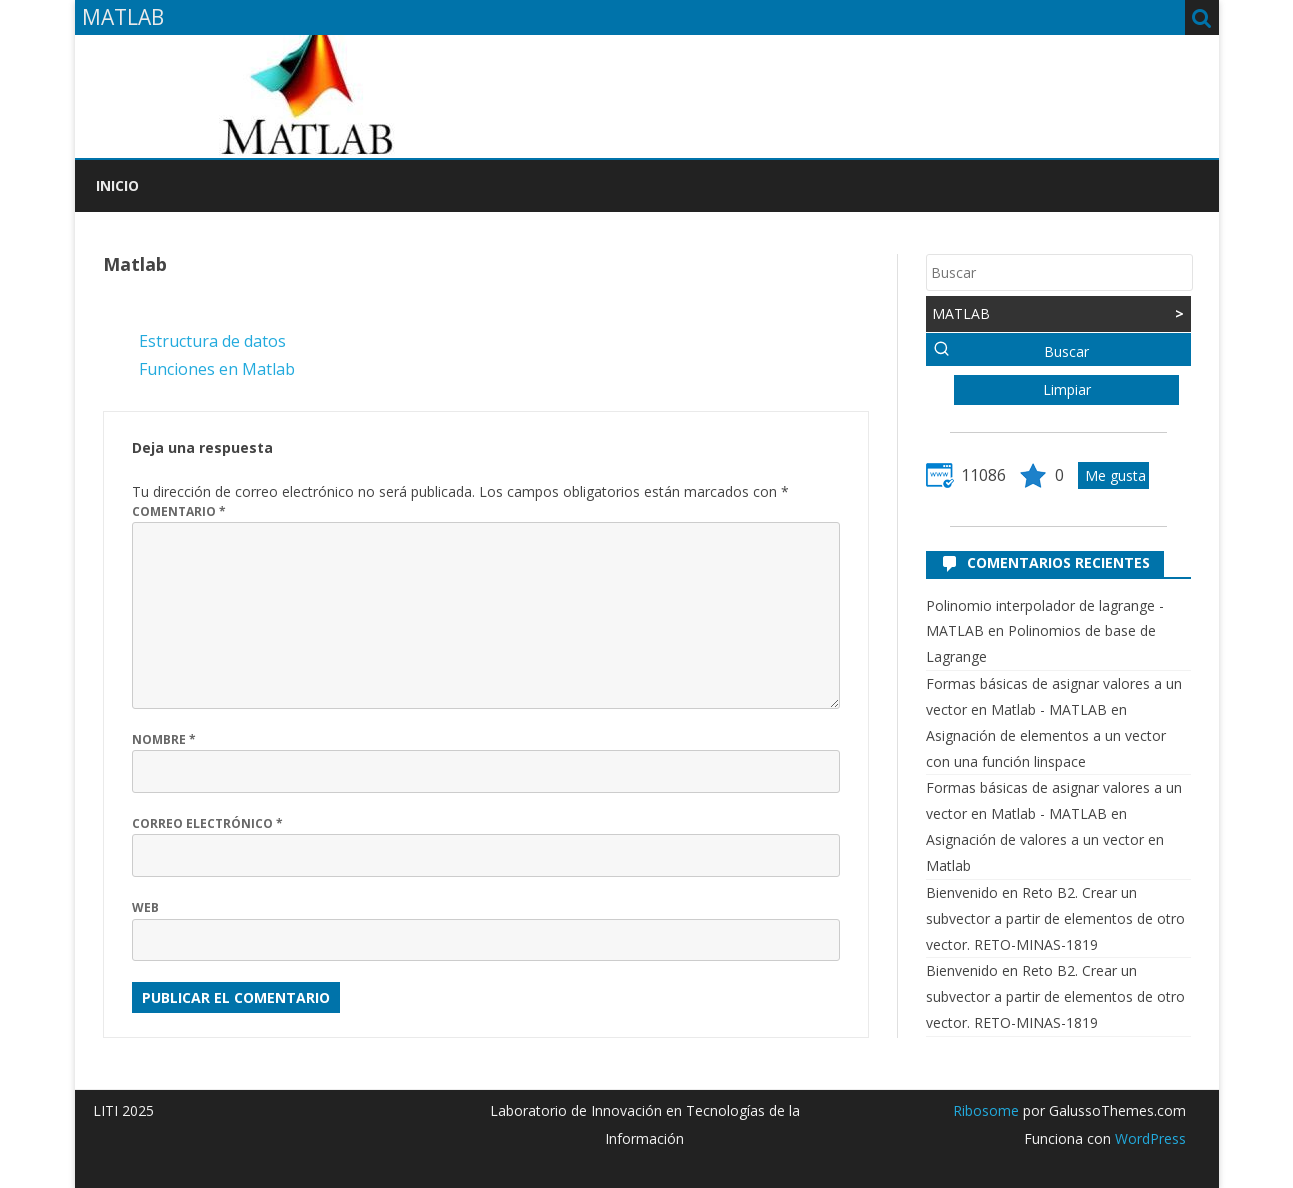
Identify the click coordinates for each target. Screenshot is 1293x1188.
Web (145, 907)
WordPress (1148, 1138)
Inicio (117, 185)
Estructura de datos (212, 341)
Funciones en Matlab (217, 369)
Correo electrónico (207, 823)
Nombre (164, 739)
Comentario (179, 511)
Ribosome (986, 1110)
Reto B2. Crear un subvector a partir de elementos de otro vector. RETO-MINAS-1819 (1055, 918)
